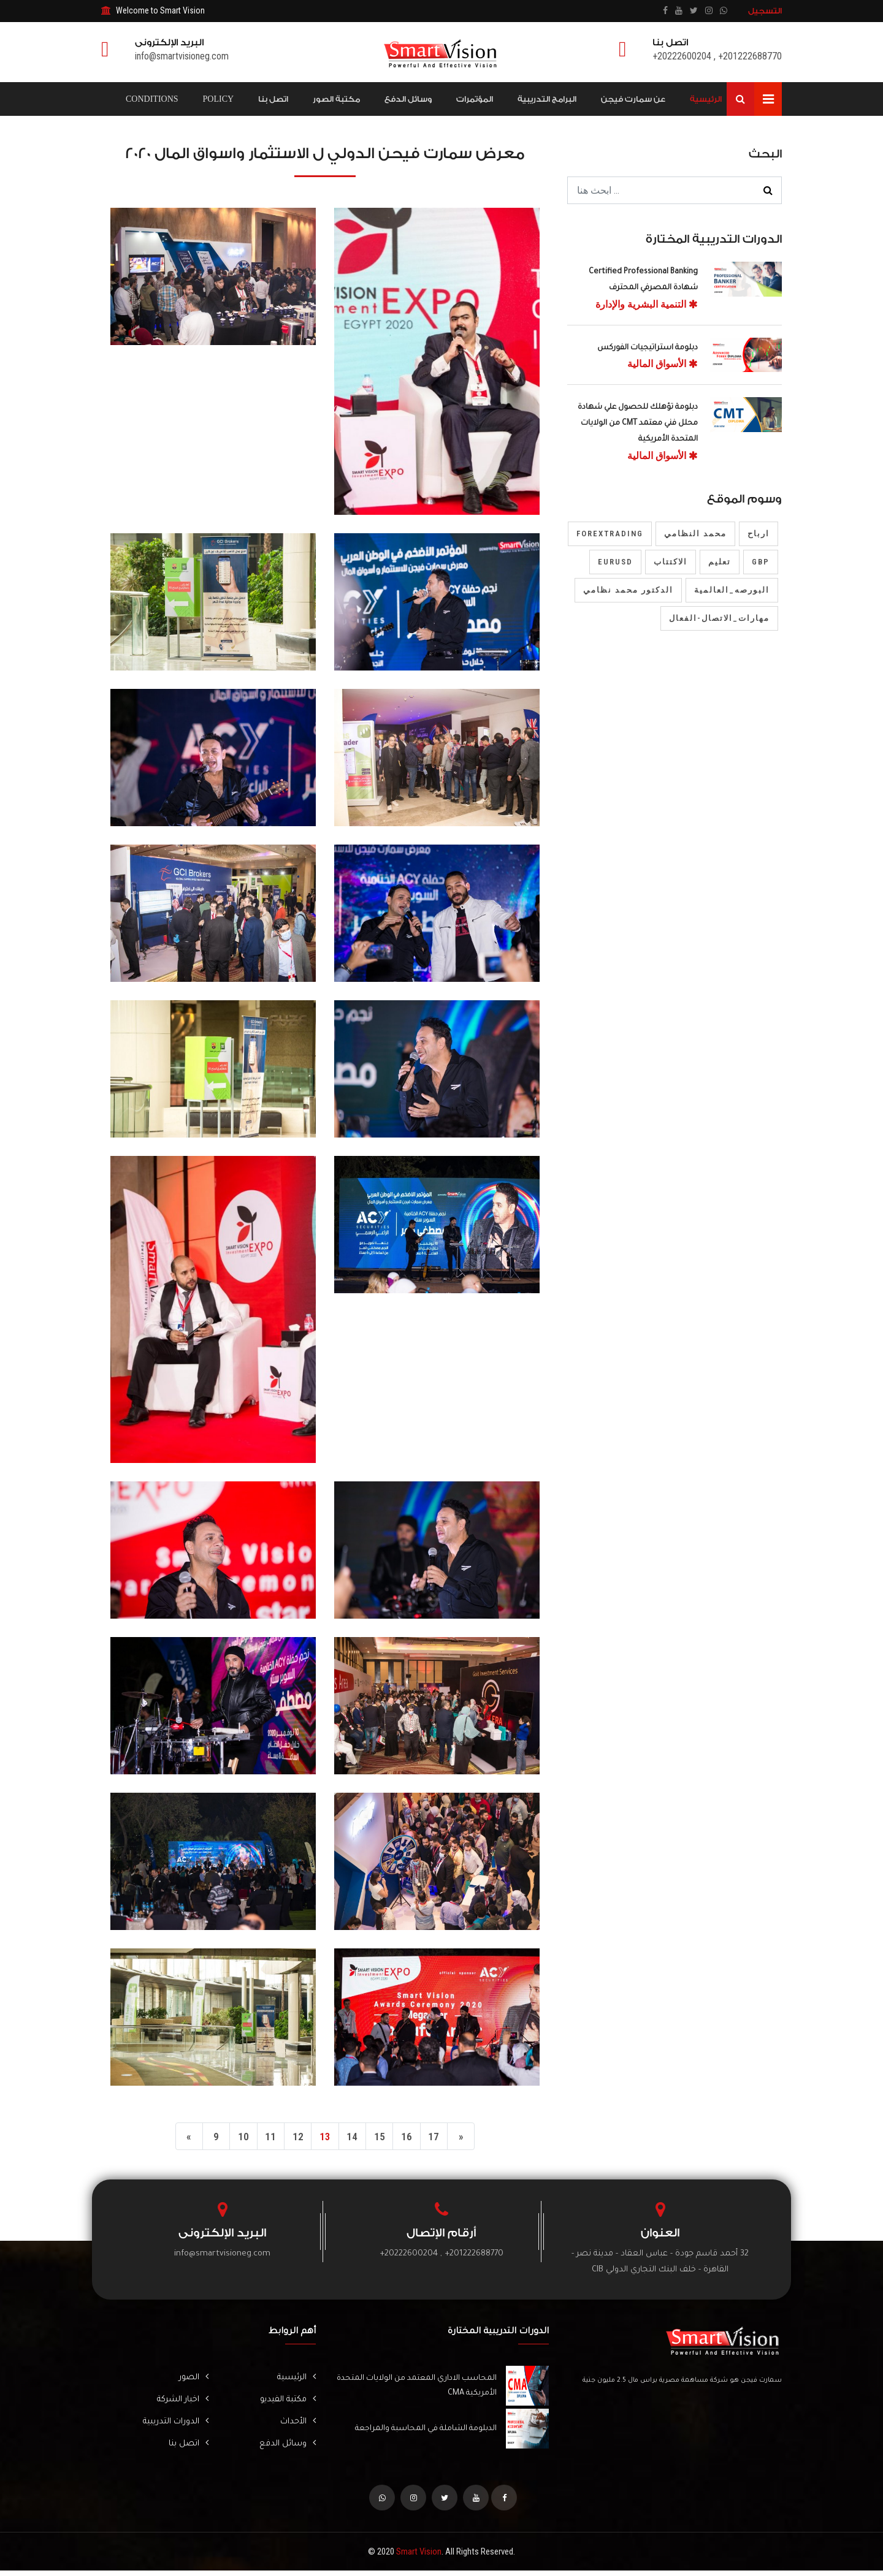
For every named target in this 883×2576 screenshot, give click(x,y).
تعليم (719, 561)
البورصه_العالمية (732, 590)
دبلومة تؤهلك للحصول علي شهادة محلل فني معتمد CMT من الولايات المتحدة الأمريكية (638, 423)
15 (385, 2138)
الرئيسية (706, 99)
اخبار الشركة (178, 2402)
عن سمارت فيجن (633, 99)
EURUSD (615, 561)
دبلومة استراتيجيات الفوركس (647, 348)
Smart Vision (419, 2557)
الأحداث (296, 2425)
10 (234, 2138)
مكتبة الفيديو (284, 2402)
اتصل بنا (273, 99)
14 (355, 2138)
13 (325, 2138)
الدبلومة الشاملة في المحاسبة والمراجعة (422, 2431)
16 (415, 2138)
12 (294, 2138)
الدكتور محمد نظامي (628, 590)
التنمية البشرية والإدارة (646, 304)
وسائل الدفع (408, 99)
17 (445, 2138)
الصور (191, 2380)
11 (264, 2138)
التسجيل (765, 10)
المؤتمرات (474, 99)
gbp (761, 561)
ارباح (758, 533)
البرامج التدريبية (547, 99)
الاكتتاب (670, 561)
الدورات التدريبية (170, 2425)
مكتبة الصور (336, 99)
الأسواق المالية (662, 364)
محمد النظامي (695, 533)
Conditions (152, 99)
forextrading (609, 533)
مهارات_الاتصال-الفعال (719, 618)
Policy (218, 99)
